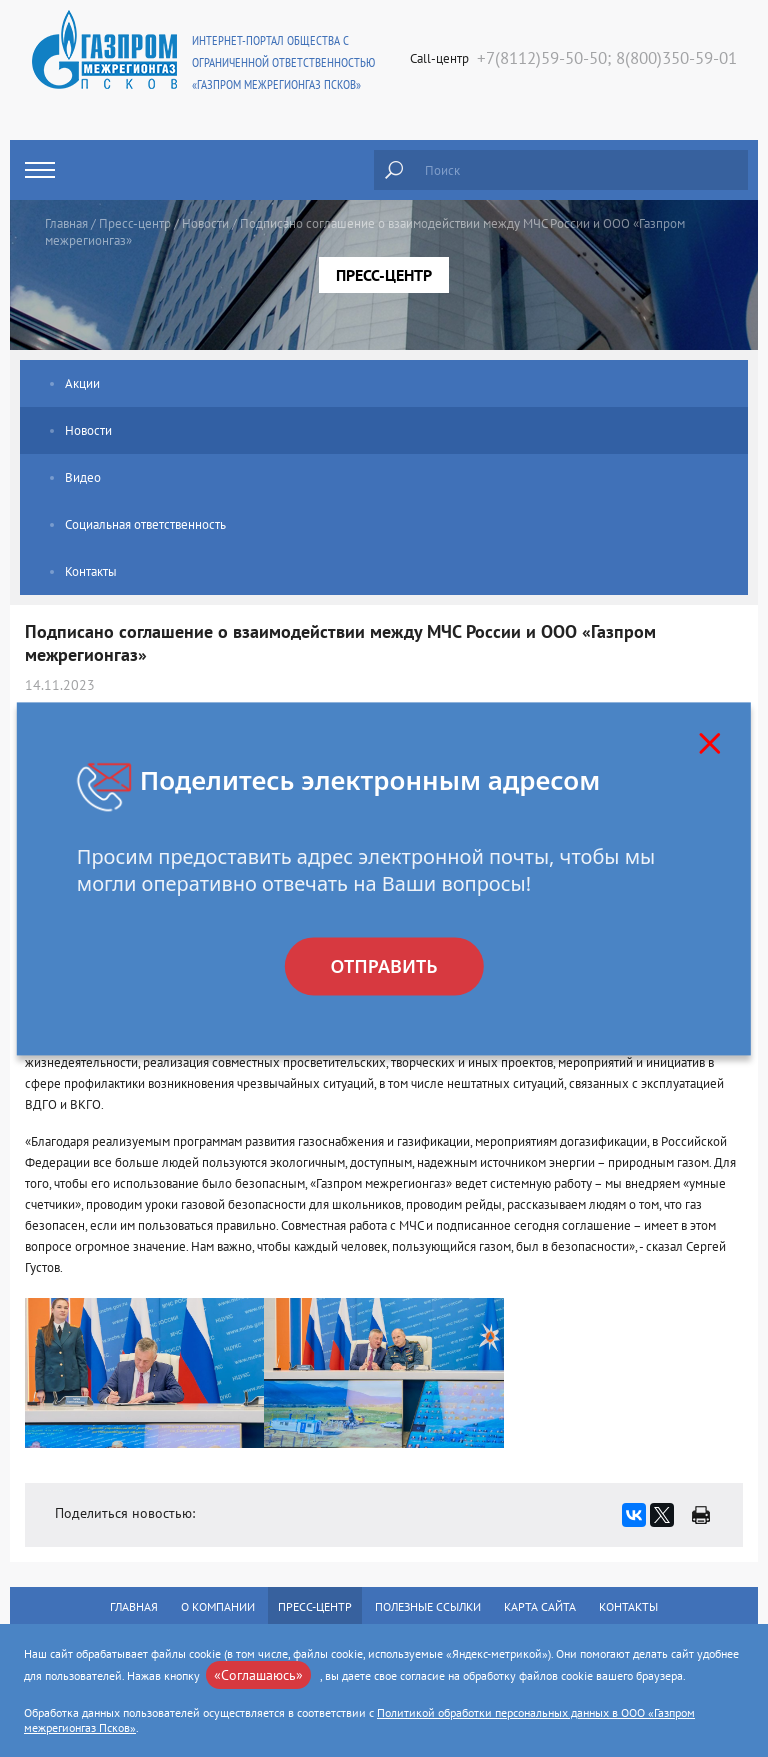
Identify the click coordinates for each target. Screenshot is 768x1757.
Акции (82, 383)
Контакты (91, 571)
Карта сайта (540, 1606)
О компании (218, 1606)
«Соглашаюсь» (258, 1675)
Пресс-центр (135, 223)
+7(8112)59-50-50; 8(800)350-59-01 (607, 58)
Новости (205, 223)
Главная (66, 223)
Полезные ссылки (428, 1606)
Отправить (383, 966)
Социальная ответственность (145, 524)
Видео (83, 477)
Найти (394, 170)
